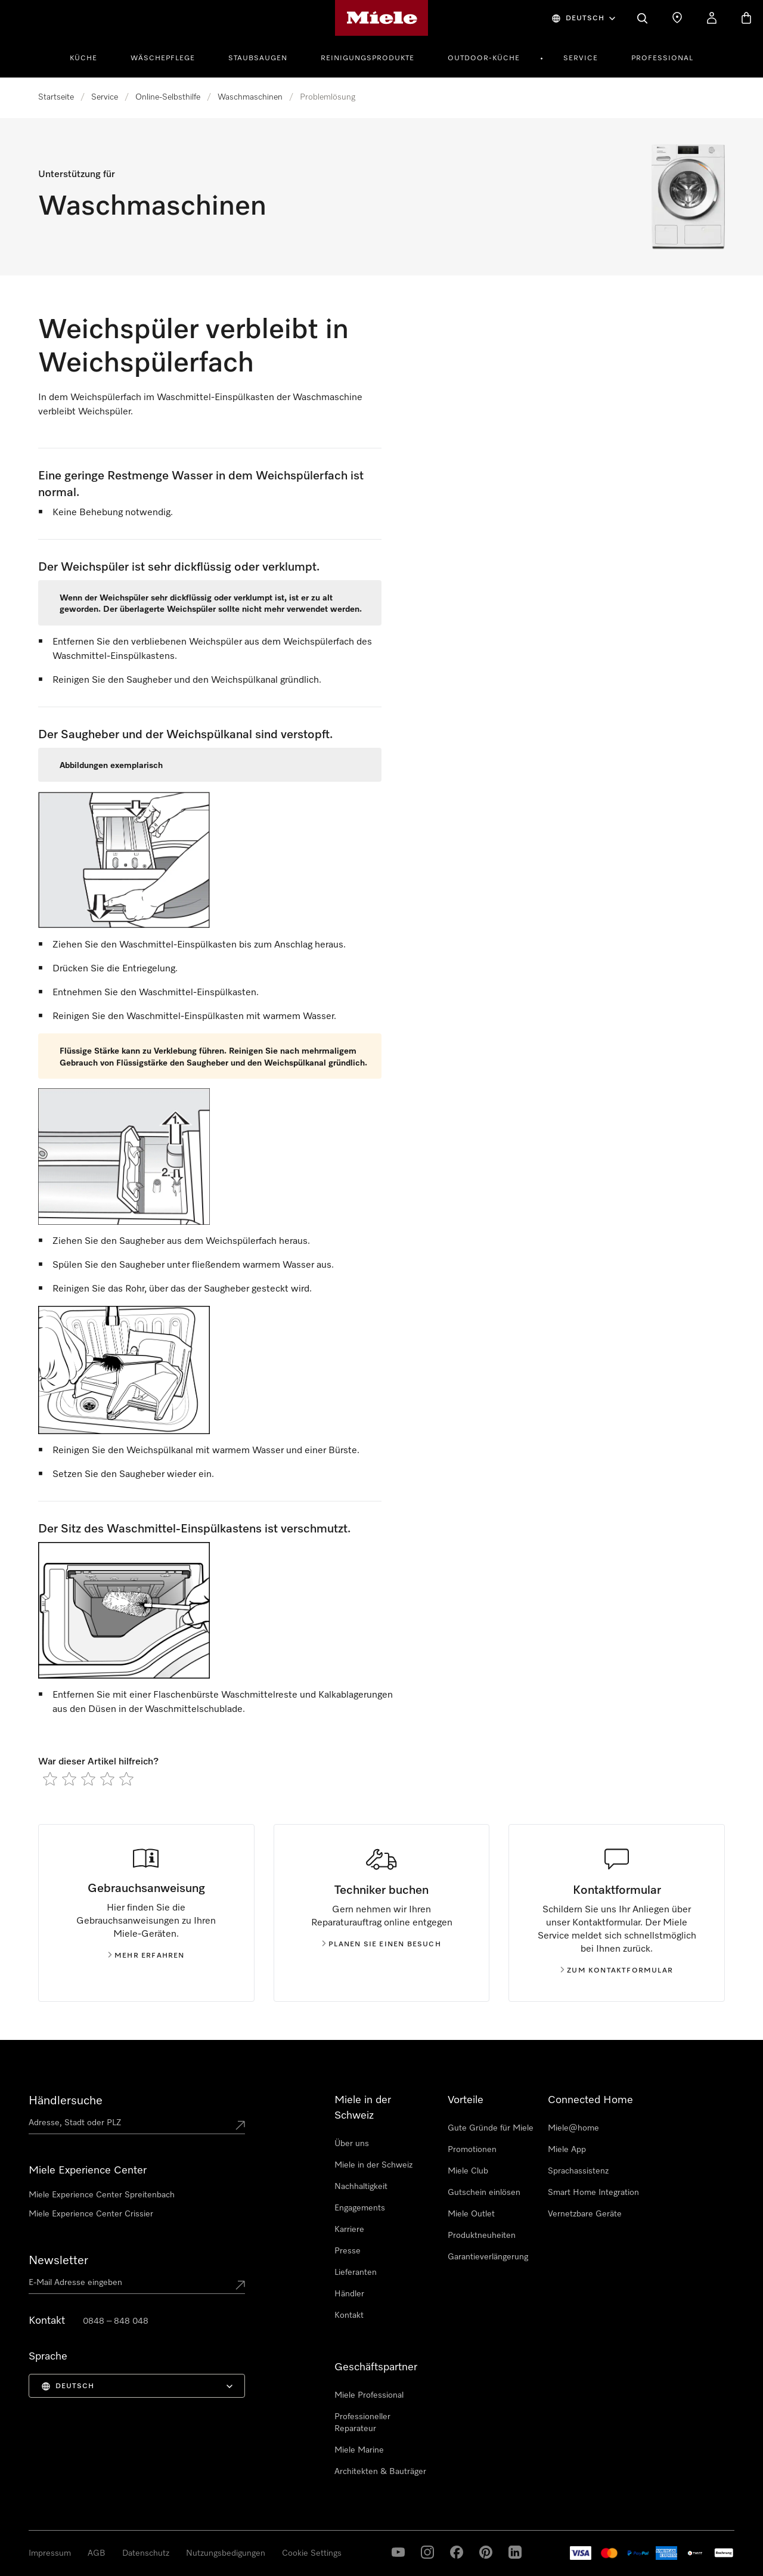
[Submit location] (240, 2125)
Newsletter (58, 2261)
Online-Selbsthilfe (167, 97)
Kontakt (349, 2315)
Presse (347, 2251)
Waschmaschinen (250, 97)
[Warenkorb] (746, 18)
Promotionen (472, 2149)
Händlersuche (66, 2101)
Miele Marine (359, 2450)
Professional (662, 58)
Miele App (567, 2149)
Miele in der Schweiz (373, 2165)
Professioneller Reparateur (362, 2423)
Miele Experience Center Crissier (91, 2214)
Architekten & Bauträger (380, 2471)
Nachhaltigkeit (360, 2186)
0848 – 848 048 (115, 2321)
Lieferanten (355, 2272)
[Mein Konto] (712, 18)
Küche (83, 58)
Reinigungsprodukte (367, 58)
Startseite (56, 97)
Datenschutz (145, 2553)
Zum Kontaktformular (616, 1970)
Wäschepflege (163, 58)
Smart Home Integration (593, 2192)
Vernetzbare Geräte (585, 2214)
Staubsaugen (257, 58)
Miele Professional (369, 2395)
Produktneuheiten (482, 2235)
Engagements (359, 2208)
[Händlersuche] (677, 18)
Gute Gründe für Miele (491, 2128)
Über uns (351, 2144)
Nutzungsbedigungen (225, 2553)
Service (580, 58)
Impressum (50, 2553)
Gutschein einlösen (484, 2192)
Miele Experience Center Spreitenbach (102, 2195)
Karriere (349, 2229)
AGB (97, 2553)
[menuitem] (90, 57)
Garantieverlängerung (488, 2257)
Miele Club (468, 2171)
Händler (349, 2294)
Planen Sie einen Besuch (381, 1944)
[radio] (50, 1779)
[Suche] (642, 18)
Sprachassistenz (578, 2171)
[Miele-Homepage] (382, 18)
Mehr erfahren (146, 1955)
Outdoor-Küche (484, 58)
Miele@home (573, 2128)
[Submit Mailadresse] (240, 2285)
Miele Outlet (471, 2214)
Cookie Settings (312, 2553)
